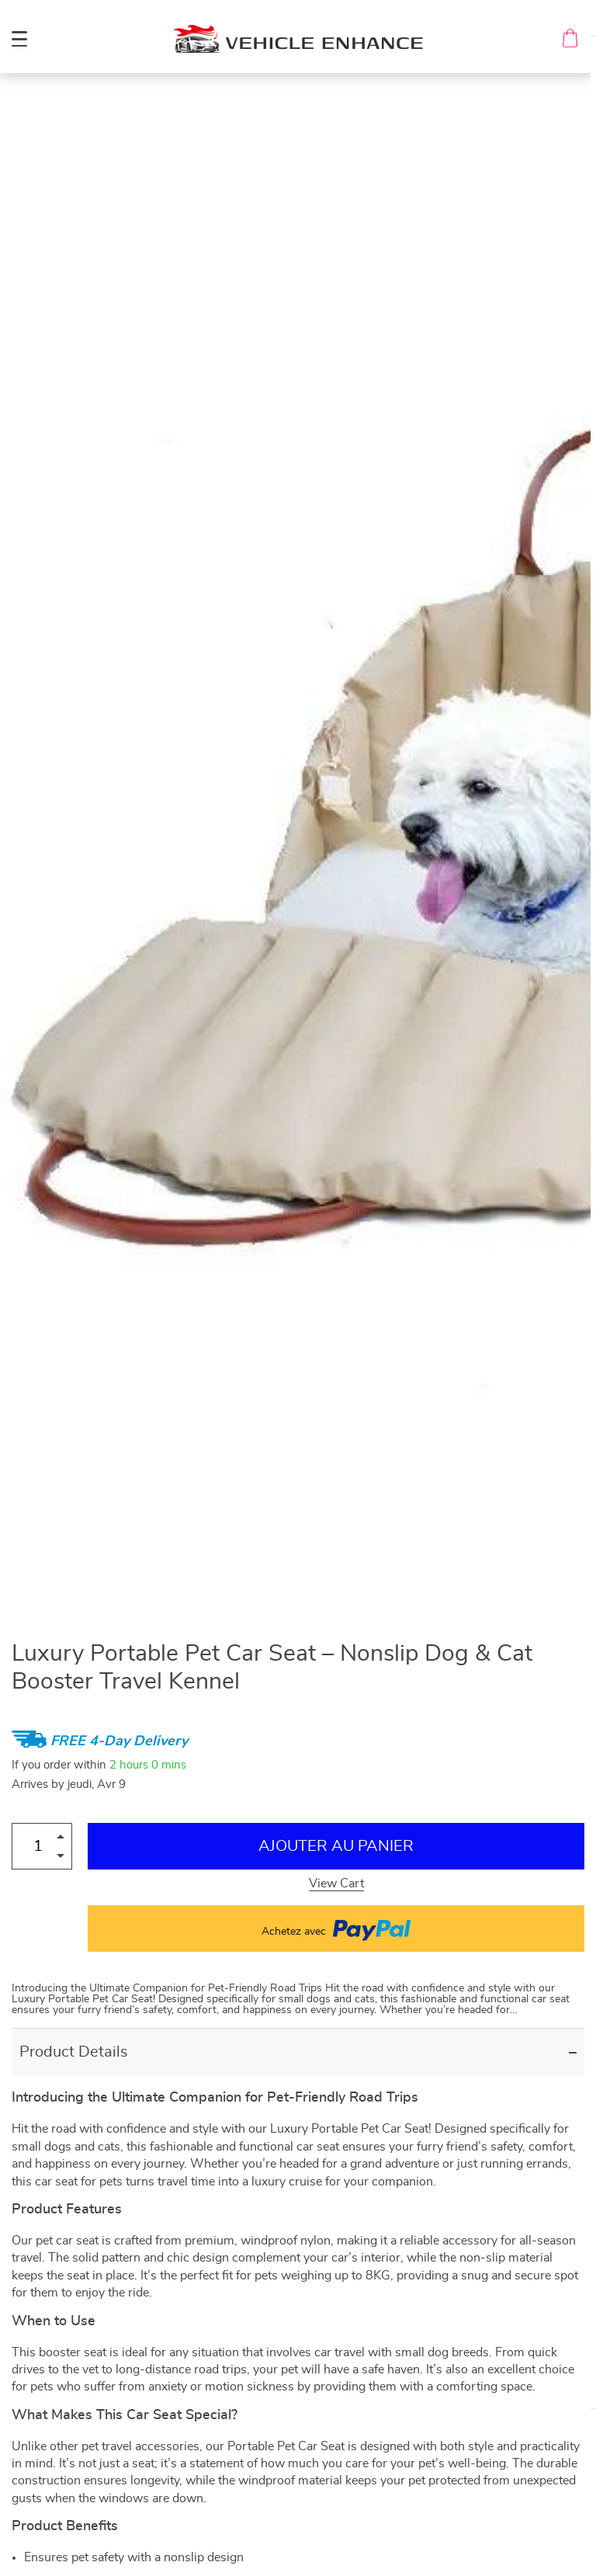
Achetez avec (336, 1928)
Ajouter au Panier (336, 1846)
